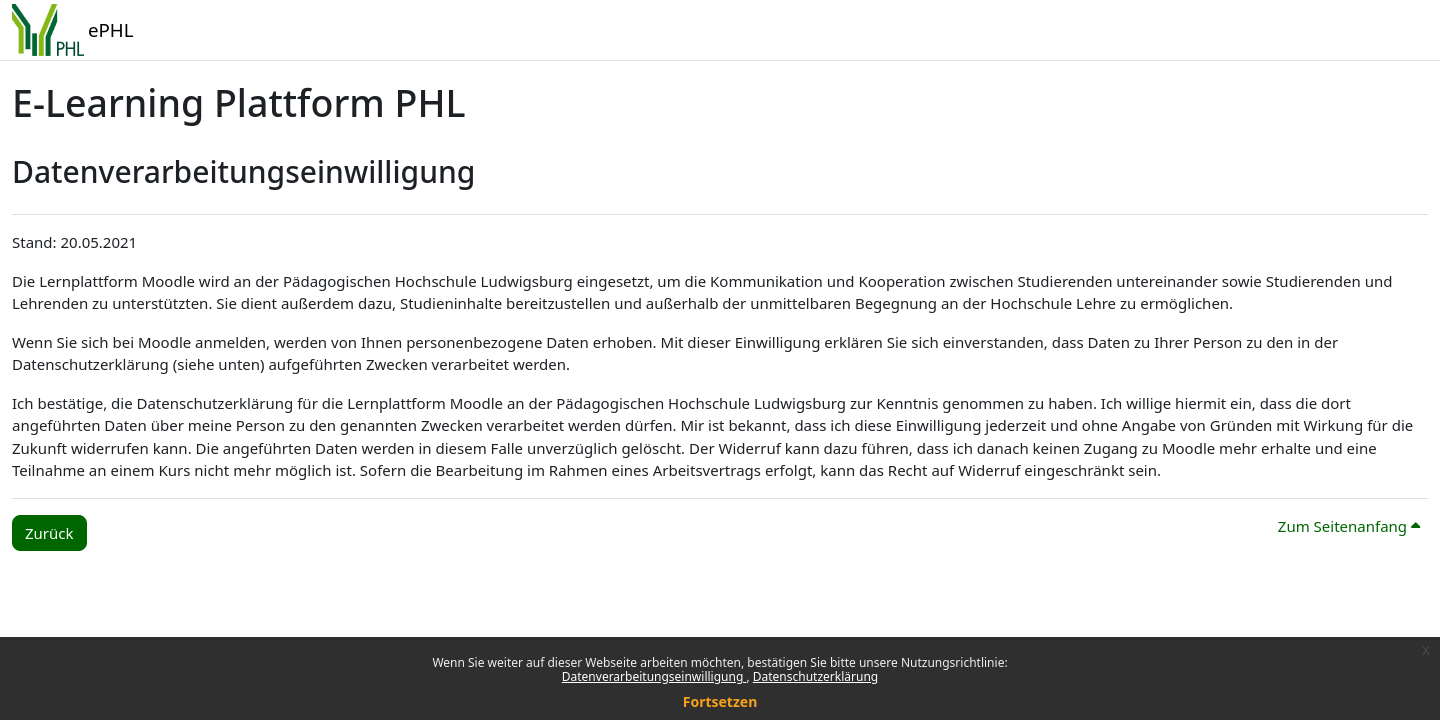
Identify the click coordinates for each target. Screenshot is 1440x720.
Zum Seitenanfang (1349, 526)
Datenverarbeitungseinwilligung (654, 676)
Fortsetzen (720, 701)
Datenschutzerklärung (815, 676)
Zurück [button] (49, 533)
